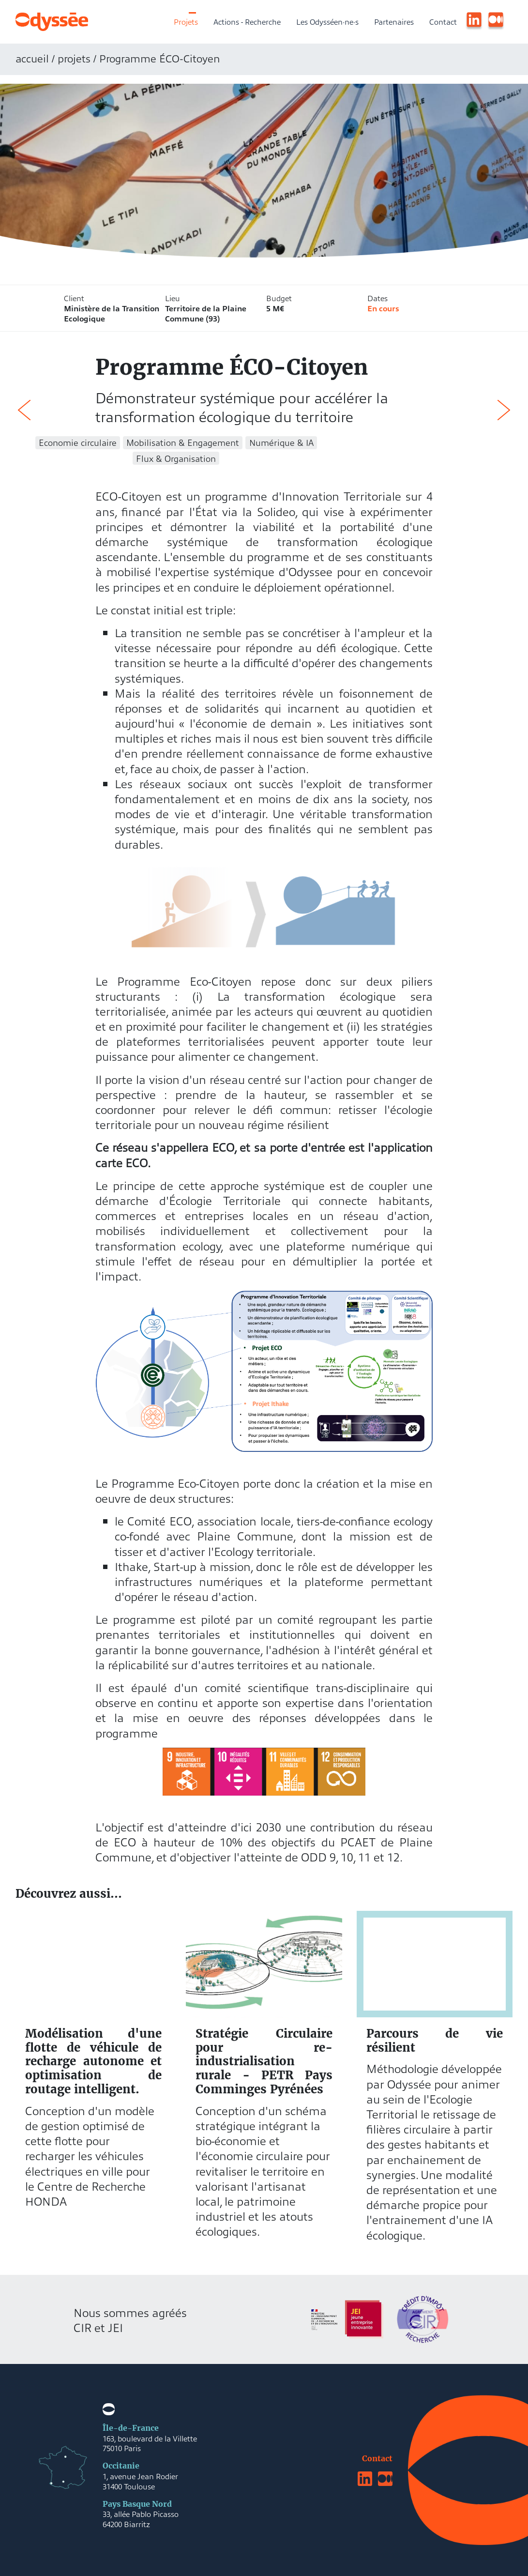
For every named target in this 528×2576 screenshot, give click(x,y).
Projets (186, 21)
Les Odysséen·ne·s (327, 21)
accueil (32, 57)
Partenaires (394, 21)
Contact (443, 21)
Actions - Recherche (247, 21)
